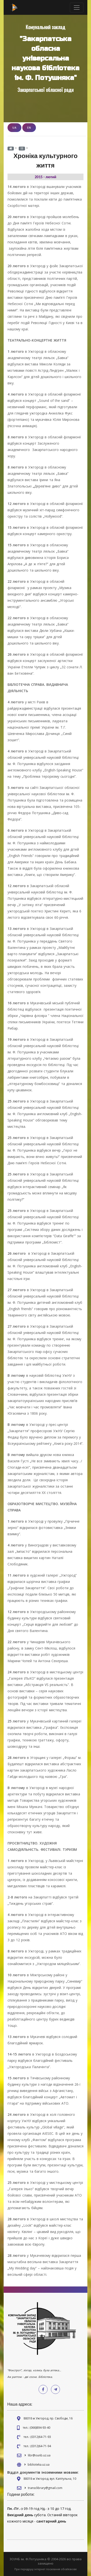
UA (14, 127)
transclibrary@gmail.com (45, 2488)
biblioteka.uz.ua (39, 2464)
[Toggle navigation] (76, 7)
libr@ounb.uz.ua (39, 2455)
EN (29, 127)
